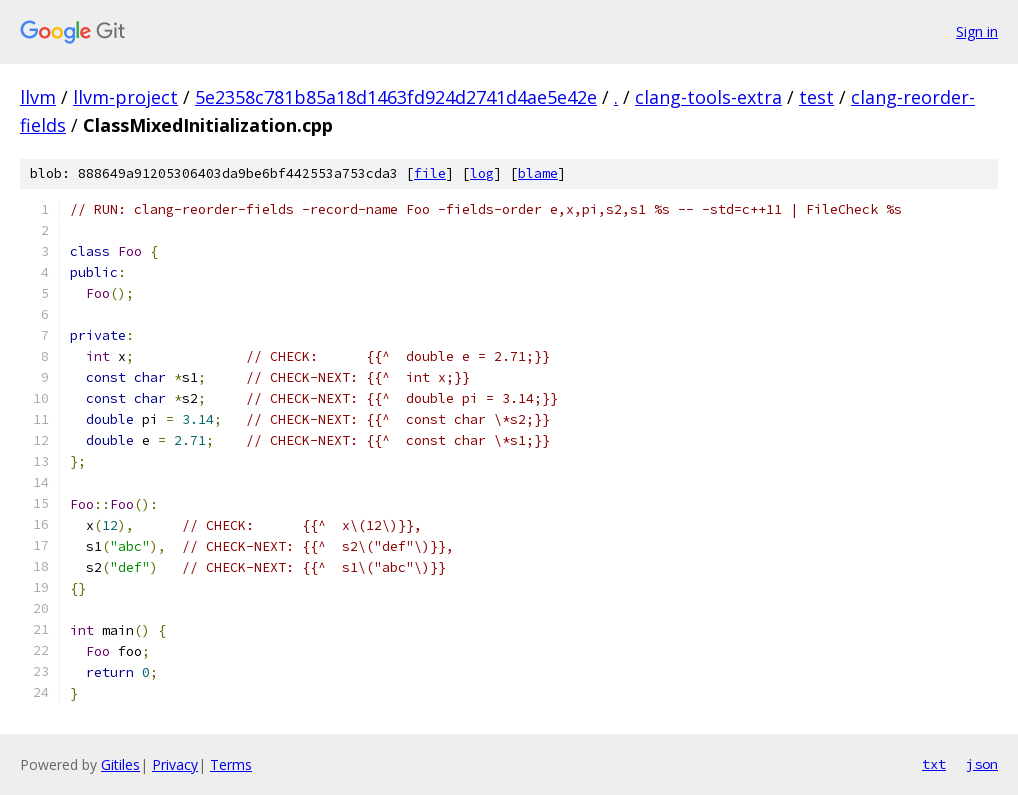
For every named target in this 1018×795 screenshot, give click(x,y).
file (430, 173)
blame (538, 173)
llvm (38, 97)
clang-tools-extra (708, 97)
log (482, 173)
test (816, 97)
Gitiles (120, 764)
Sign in (977, 31)
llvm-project (125, 97)
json (982, 764)
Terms (231, 764)
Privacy (175, 764)
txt (934, 764)
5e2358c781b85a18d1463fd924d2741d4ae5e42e (396, 97)
